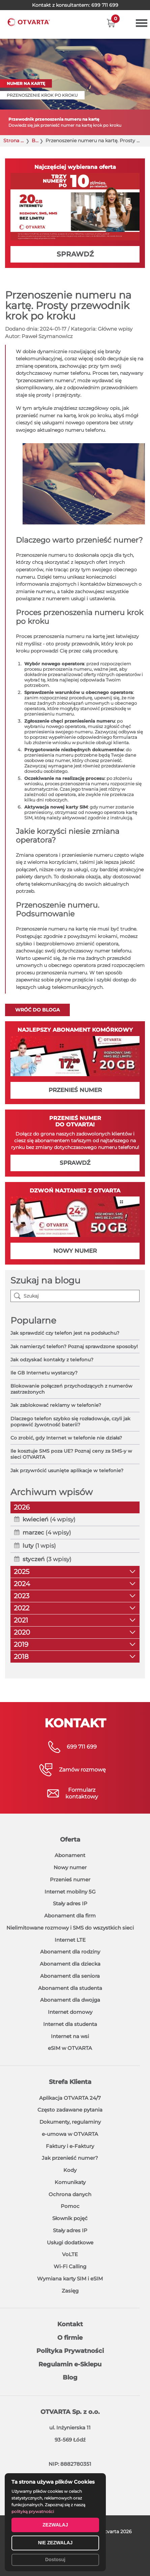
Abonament (70, 1855)
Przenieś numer (70, 1879)
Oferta (70, 1839)
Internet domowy (70, 2012)
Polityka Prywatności (70, 2351)
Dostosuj (55, 2559)
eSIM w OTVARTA (70, 2048)
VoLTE (70, 2254)
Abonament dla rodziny (70, 1951)
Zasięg (70, 2290)
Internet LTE (70, 1940)
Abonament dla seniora (70, 1976)
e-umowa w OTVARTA (70, 2134)
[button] (111, 23)
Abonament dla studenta (70, 1988)
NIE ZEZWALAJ (55, 2542)
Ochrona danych (70, 2194)
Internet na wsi (70, 2036)
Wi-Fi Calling (70, 2266)
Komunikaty (70, 2182)
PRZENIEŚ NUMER (75, 1090)
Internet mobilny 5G (70, 1891)
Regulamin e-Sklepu (69, 2364)
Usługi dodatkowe (70, 2242)
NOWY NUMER (75, 1250)
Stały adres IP (70, 1903)
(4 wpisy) (49, 1519)
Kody (70, 2170)
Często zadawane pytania (69, 2110)
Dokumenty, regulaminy (70, 2122)
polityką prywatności (32, 2511)
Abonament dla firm (70, 1915)
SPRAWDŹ (75, 254)
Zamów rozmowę (82, 1769)
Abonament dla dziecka (70, 1964)
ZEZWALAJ (55, 2524)
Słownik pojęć (70, 2218)
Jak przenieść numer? (70, 2158)
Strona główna (14, 141)
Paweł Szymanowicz (47, 336)
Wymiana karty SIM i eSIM (70, 2278)
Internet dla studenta (70, 2024)
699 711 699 (104, 5)
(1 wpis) (39, 1545)
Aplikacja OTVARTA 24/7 (70, 2098)
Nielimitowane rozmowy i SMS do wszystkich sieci (70, 1928)
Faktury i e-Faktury (70, 2146)
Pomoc (70, 2206)
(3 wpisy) (47, 1559)
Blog (35, 141)
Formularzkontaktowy (81, 1793)
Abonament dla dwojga (70, 2000)
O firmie (70, 2337)
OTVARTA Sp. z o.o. (70, 2412)
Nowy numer (70, 1867)
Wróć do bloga (37, 1010)
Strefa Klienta (70, 2082)
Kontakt (70, 2324)
